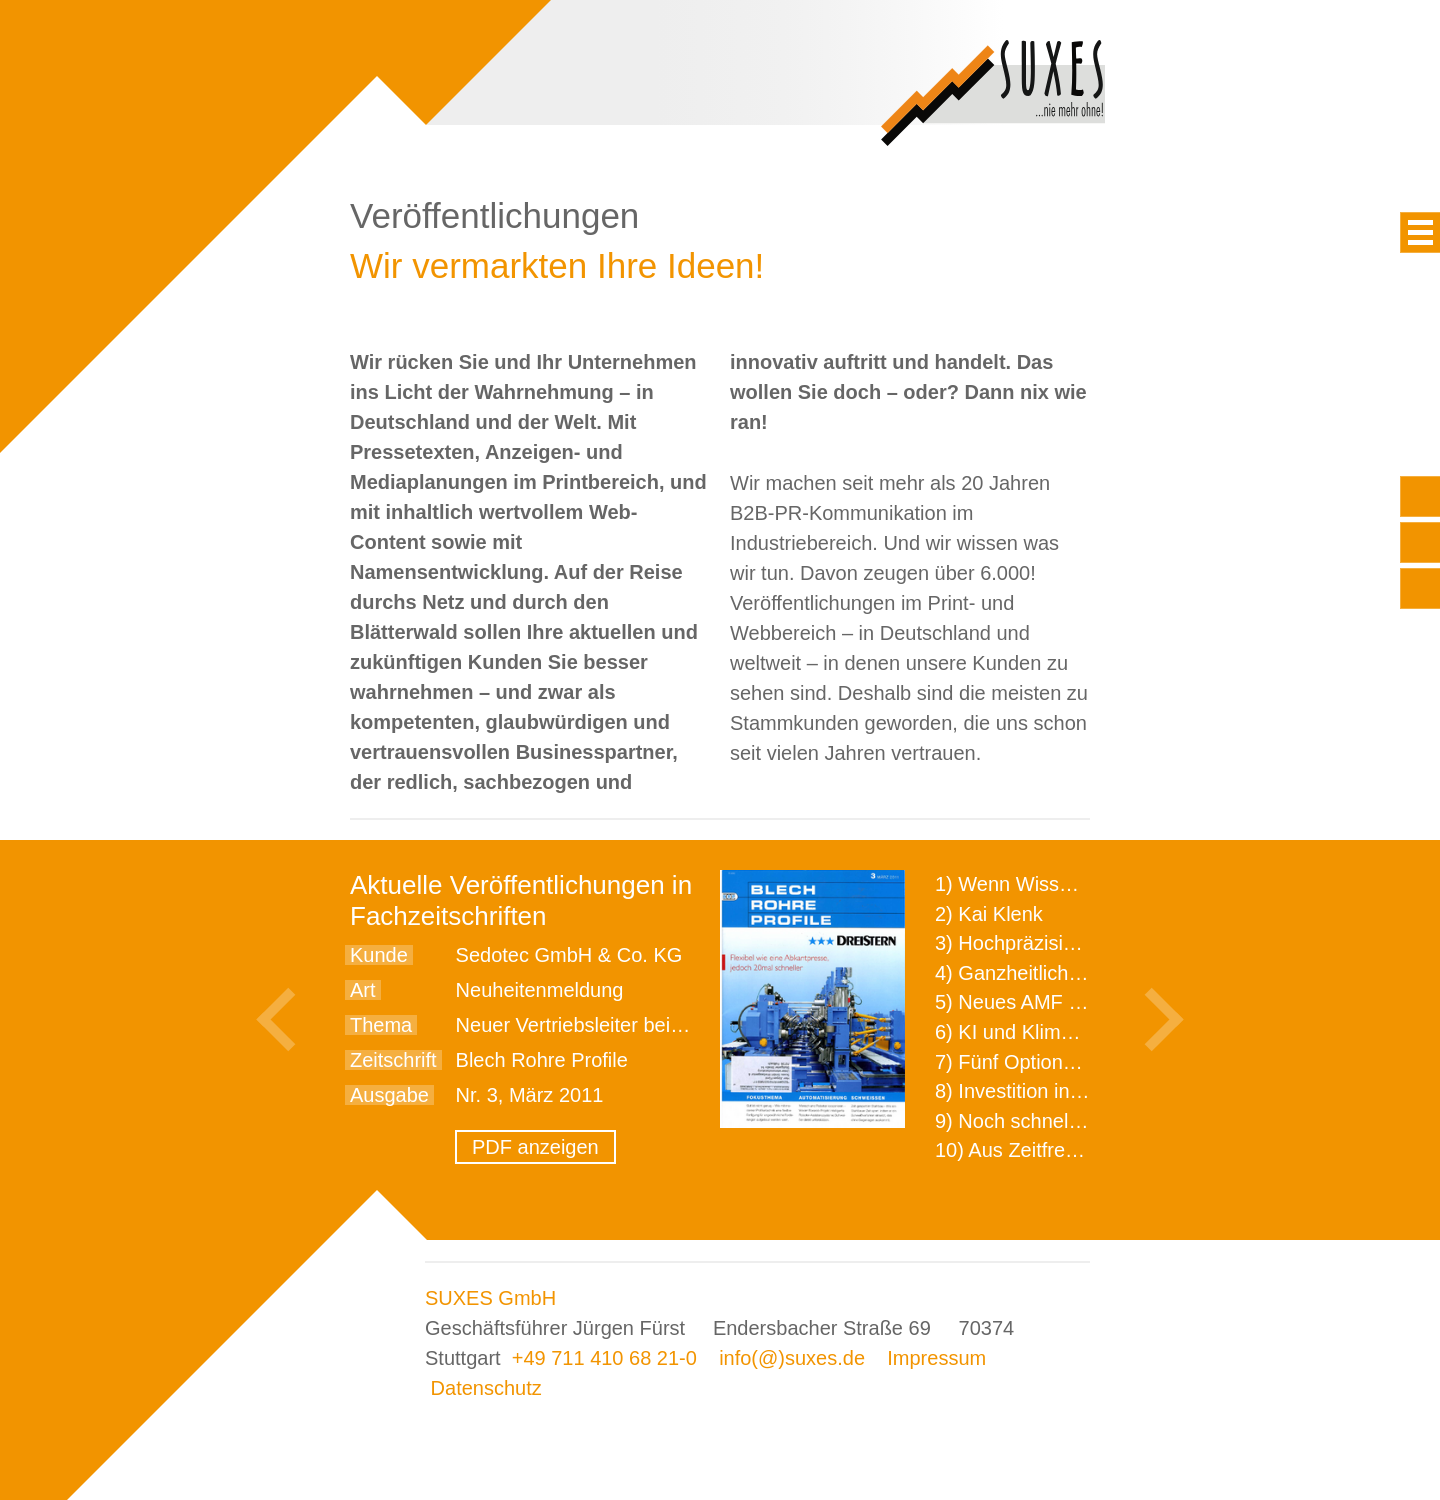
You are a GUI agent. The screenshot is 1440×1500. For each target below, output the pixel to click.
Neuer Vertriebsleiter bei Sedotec (603, 1025)
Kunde (379, 955)
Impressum (936, 1358)
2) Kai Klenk (989, 914)
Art (363, 990)
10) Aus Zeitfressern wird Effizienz (1086, 1150)
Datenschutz (486, 1388)
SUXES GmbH (490, 1298)
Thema (381, 1025)
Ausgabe (389, 1095)
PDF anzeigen (535, 1147)
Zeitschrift (393, 1060)
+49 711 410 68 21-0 (604, 1358)
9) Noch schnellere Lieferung (1063, 1121)
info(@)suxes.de (792, 1358)
